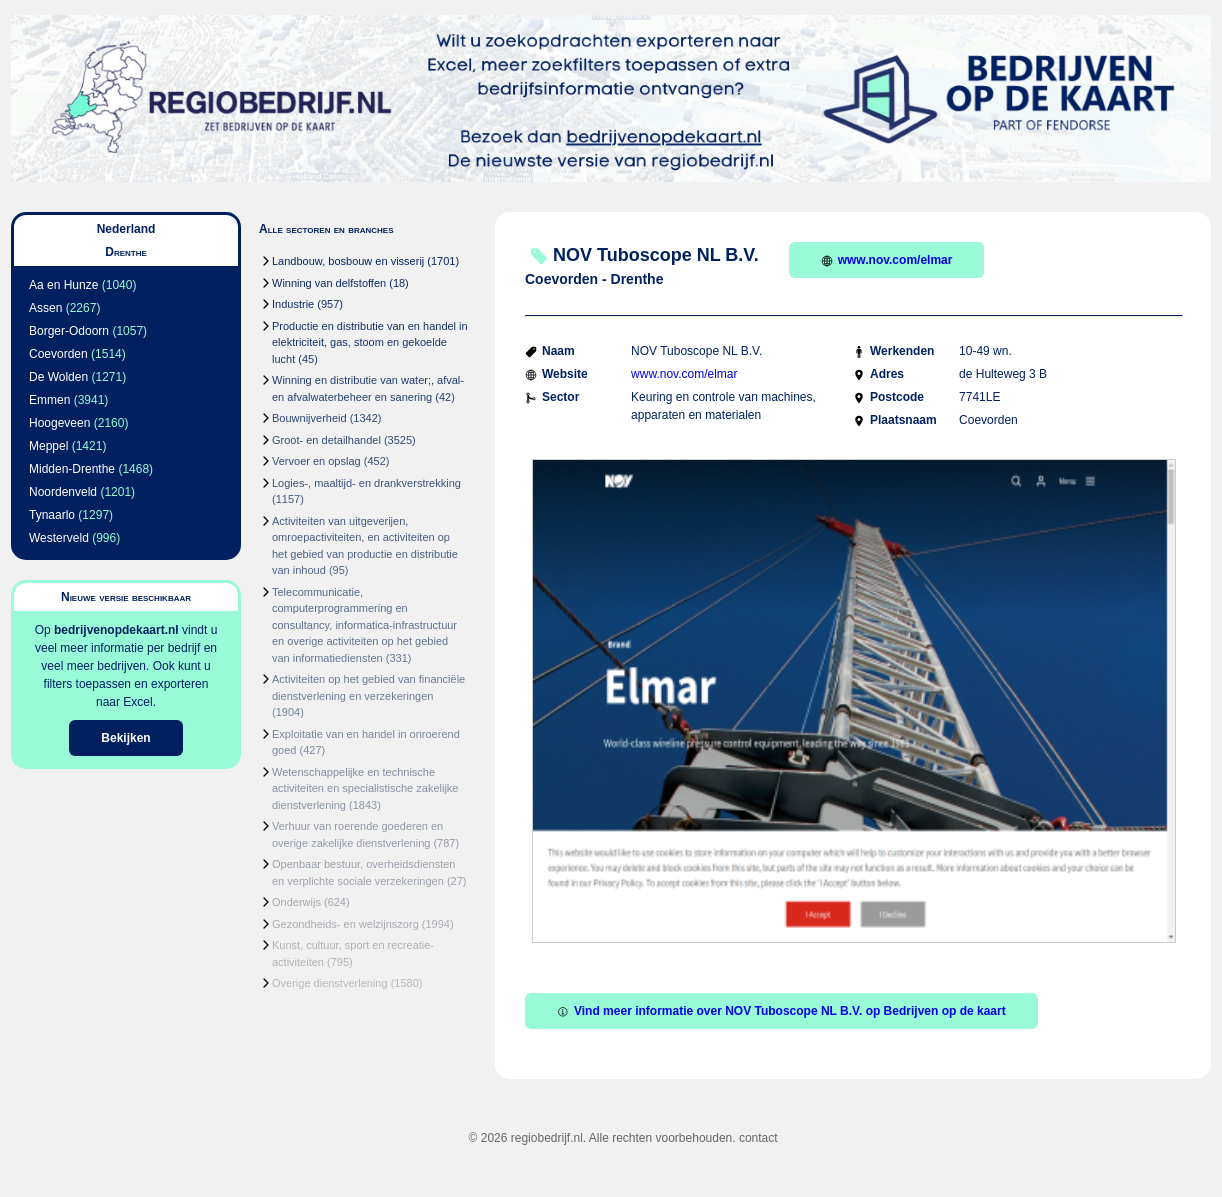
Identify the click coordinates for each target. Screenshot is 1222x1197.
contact (758, 1138)
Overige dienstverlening (330, 983)
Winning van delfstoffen (329, 283)
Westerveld (59, 538)
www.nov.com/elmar (887, 260)
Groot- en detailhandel (326, 440)
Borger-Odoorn (69, 331)
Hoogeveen (59, 423)
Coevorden (58, 354)
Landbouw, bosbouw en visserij (348, 261)
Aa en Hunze (63, 285)
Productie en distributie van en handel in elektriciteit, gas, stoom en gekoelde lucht (370, 342)
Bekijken (125, 738)
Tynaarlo (52, 515)
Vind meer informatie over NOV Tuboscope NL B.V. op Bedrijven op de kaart (781, 1011)
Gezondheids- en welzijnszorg (345, 924)
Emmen (49, 400)
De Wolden (58, 377)
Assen (45, 308)
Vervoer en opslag (316, 461)
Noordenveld (63, 492)
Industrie (293, 304)
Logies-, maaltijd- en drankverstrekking (366, 483)
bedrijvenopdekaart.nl (116, 630)
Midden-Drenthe (72, 469)
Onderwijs (296, 902)
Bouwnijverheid (309, 418)
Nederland (126, 229)
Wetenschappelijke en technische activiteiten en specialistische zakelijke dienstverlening (365, 788)
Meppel (48, 446)
